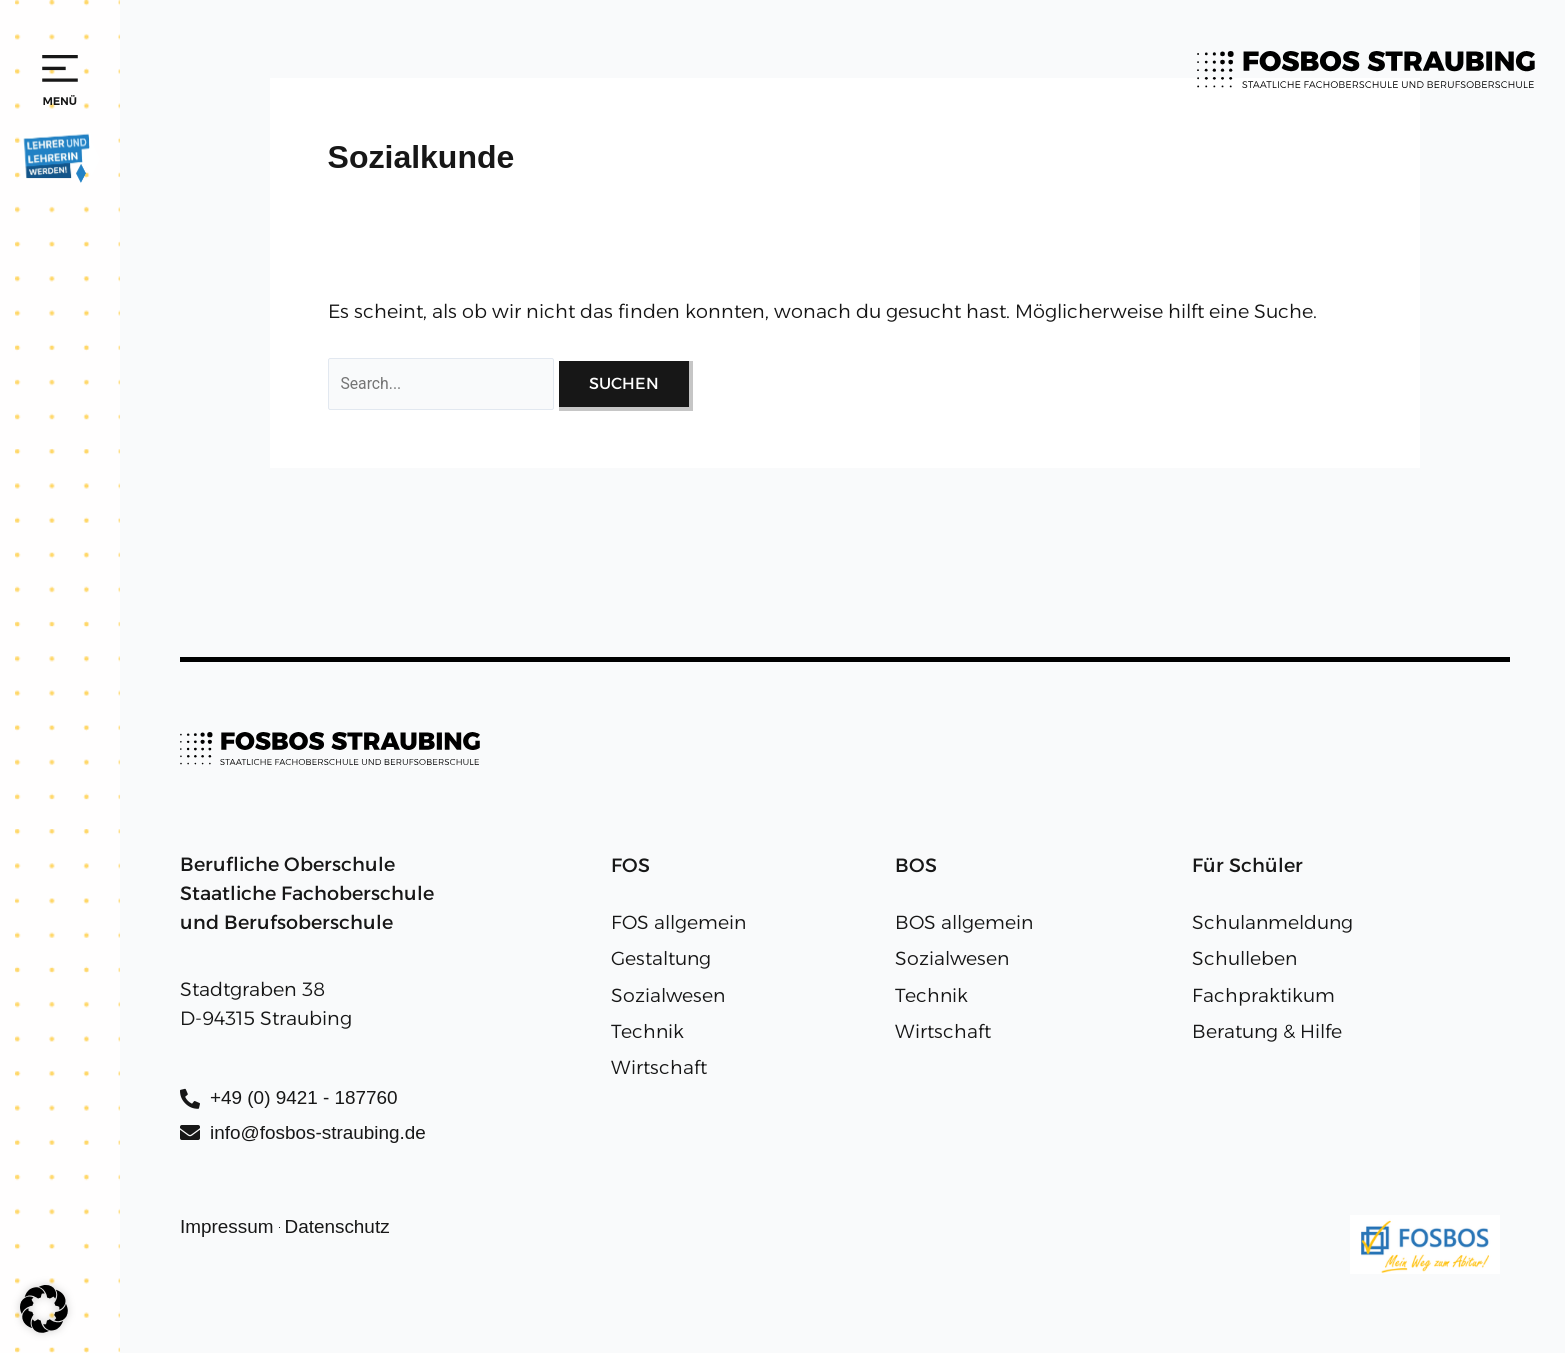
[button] (44, 1309)
